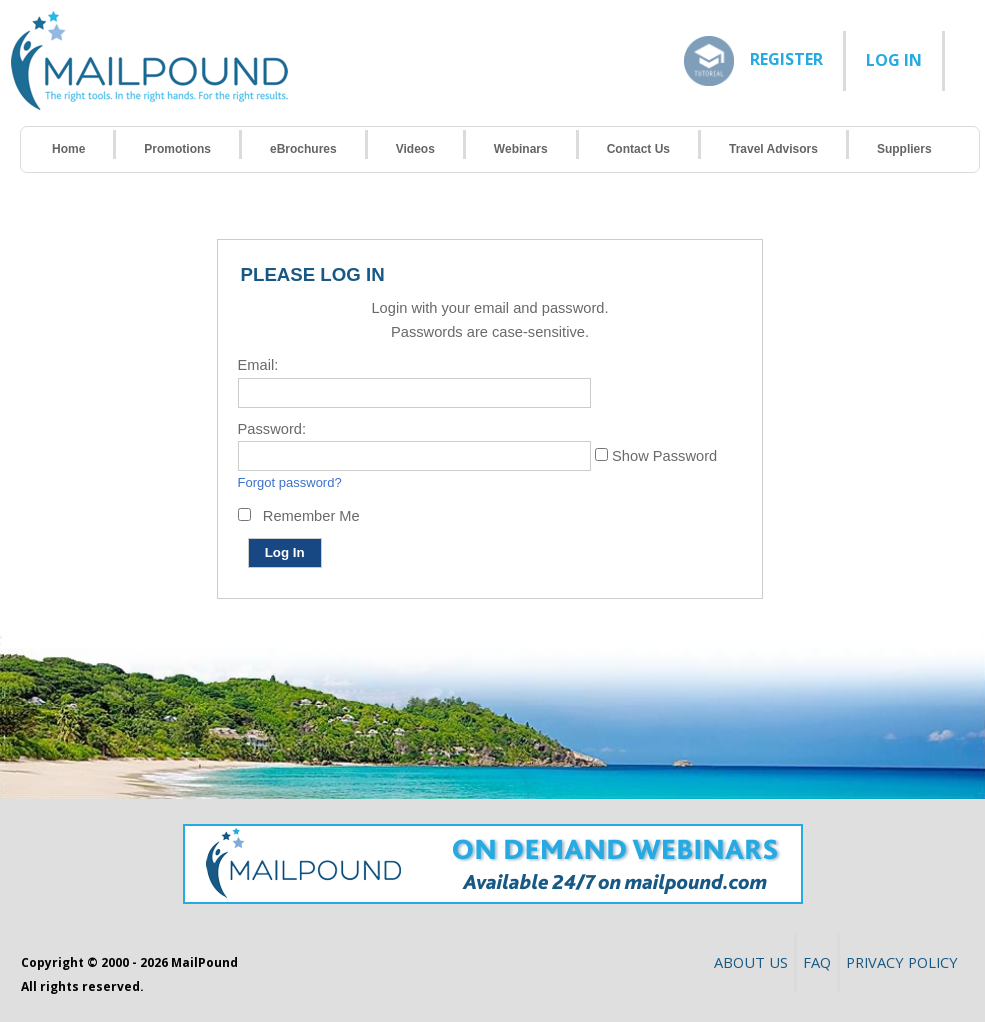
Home (68, 149)
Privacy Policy (902, 962)
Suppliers (904, 149)
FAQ (817, 962)
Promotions (177, 149)
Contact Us (638, 149)
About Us (751, 962)
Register (786, 58)
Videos (415, 149)
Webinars (521, 149)
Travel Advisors (773, 149)
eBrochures (303, 149)
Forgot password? (290, 482)
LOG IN (894, 60)
